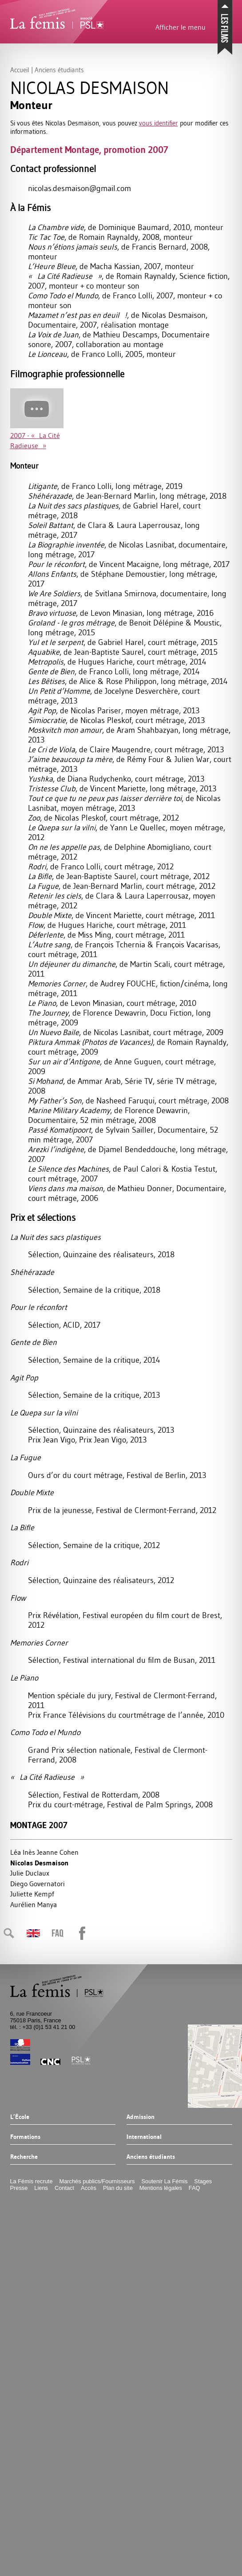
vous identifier (158, 123)
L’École (19, 2117)
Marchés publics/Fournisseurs (97, 2181)
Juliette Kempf (32, 1893)
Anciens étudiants (151, 2157)
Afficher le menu (180, 27)
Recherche (24, 2157)
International (144, 2137)
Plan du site (118, 2188)
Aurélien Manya (33, 1904)
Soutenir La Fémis (165, 2181)
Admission (141, 2117)
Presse (19, 2188)
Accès (88, 2188)
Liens (41, 2188)
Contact (64, 2188)
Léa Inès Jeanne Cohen (44, 1852)
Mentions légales (160, 2188)
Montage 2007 (38, 1825)
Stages (203, 2181)
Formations (25, 2137)
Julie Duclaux (29, 1872)
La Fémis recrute (31, 2181)
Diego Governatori (37, 1883)
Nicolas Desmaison (39, 1863)
